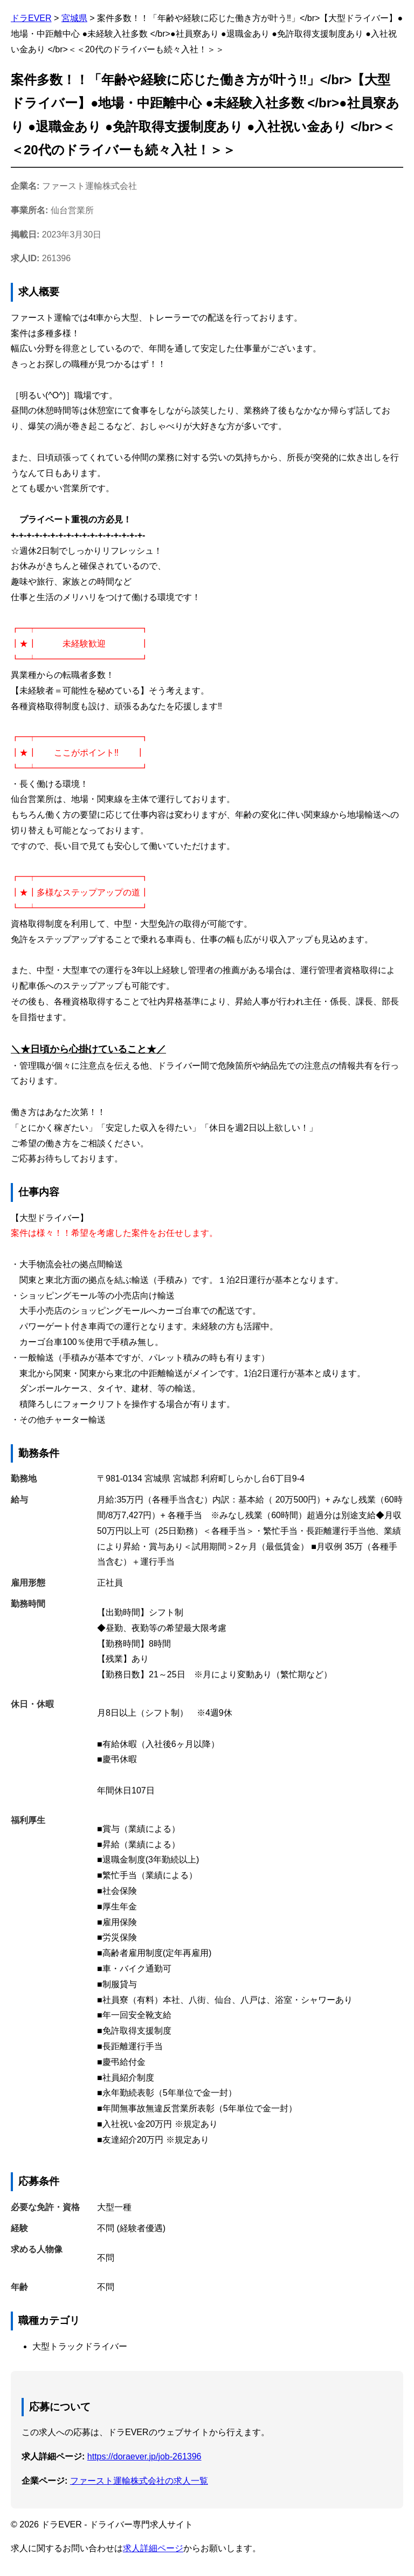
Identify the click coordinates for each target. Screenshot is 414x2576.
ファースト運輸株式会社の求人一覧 (139, 2480)
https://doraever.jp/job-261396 (144, 2456)
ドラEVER (31, 18)
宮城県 (74, 18)
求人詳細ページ (153, 2548)
